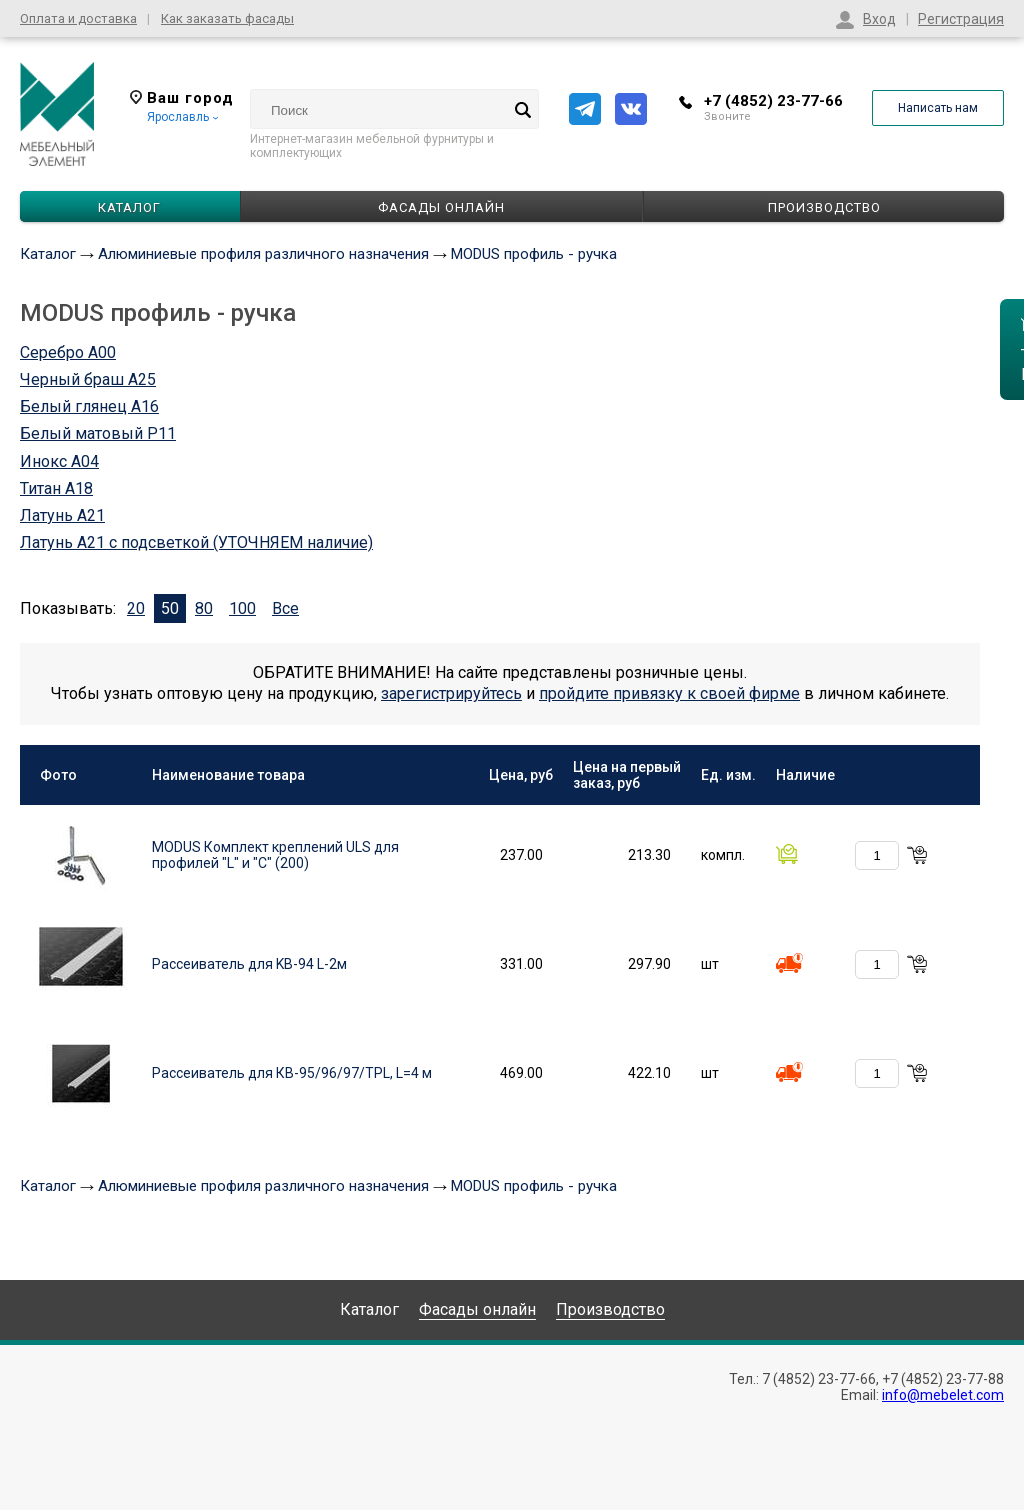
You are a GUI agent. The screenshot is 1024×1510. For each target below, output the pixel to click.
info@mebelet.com (943, 1395)
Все (285, 608)
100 (242, 608)
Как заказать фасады (227, 18)
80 (204, 608)
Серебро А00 (68, 352)
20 (136, 608)
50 (170, 608)
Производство (824, 207)
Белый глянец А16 (89, 406)
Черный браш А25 (88, 379)
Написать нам (938, 108)
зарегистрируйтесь (451, 693)
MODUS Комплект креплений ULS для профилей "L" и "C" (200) (275, 855)
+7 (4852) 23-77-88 (943, 1379)
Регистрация (961, 19)
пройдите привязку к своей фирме (669, 693)
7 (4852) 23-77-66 (819, 1379)
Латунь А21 (62, 515)
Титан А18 (56, 488)
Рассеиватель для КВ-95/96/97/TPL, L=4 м (292, 1073)
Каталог (48, 254)
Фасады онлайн (441, 207)
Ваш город (182, 98)
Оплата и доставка (78, 18)
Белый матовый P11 (98, 433)
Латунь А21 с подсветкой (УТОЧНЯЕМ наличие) (196, 542)
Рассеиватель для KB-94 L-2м (249, 964)
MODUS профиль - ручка (534, 254)
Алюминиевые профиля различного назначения (263, 254)
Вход (879, 19)
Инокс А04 (59, 461)
